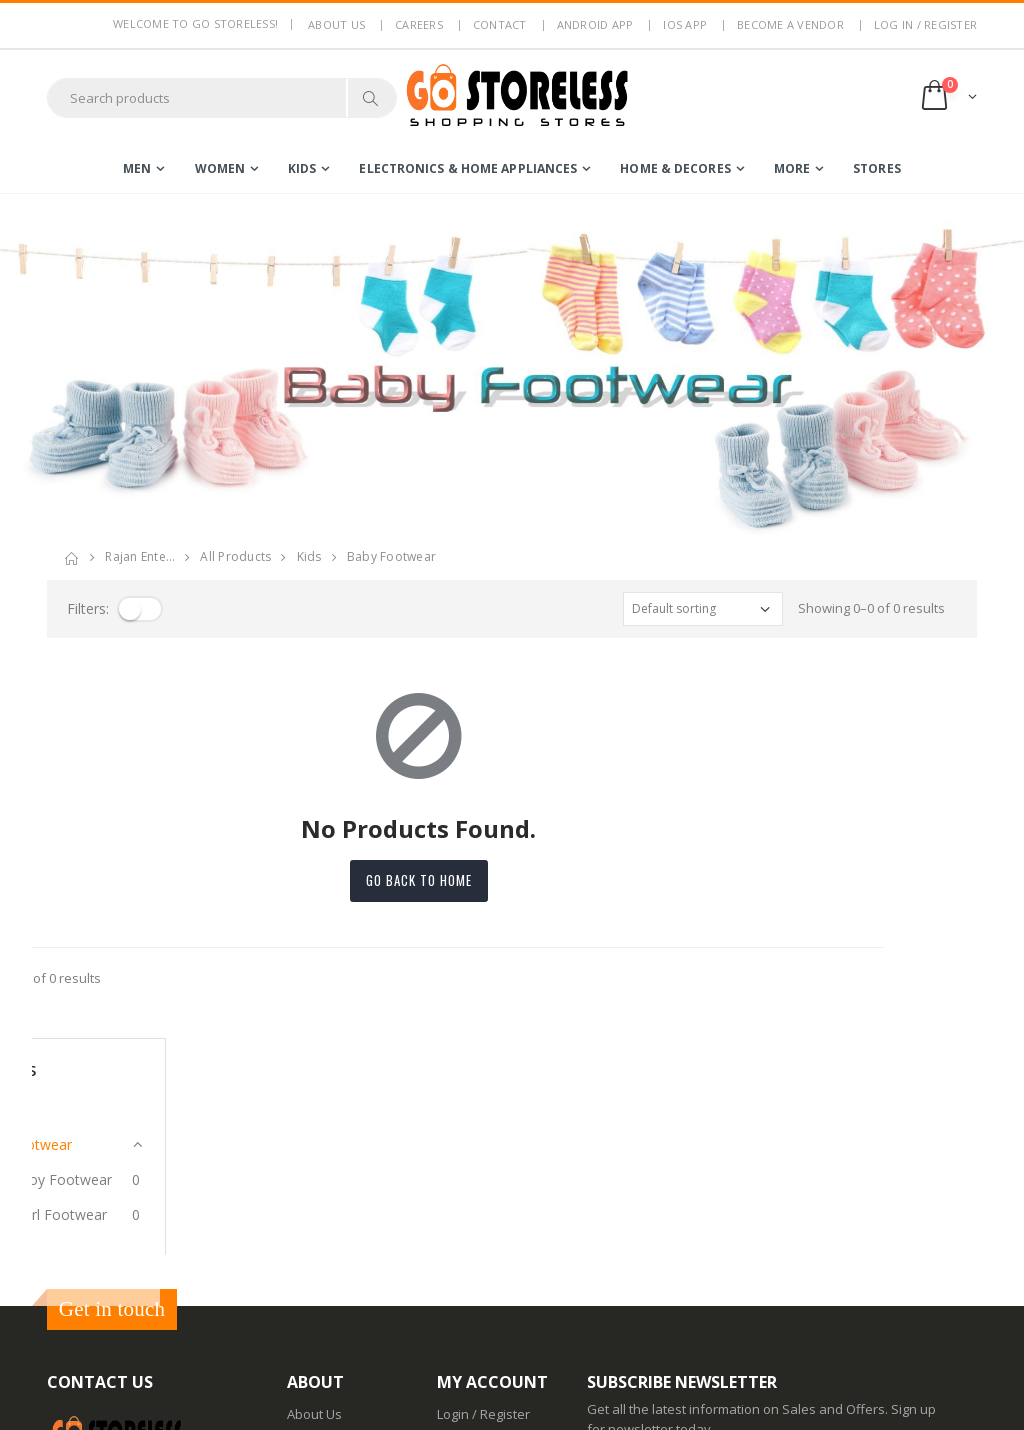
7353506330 (158, 1240)
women (220, 168)
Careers (419, 24)
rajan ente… (140, 556)
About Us (314, 1147)
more (792, 168)
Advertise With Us (340, 1400)
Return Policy (326, 1225)
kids (302, 168)
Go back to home (512, 880)
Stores (877, 168)
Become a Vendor (790, 24)
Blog (300, 1296)
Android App (595, 24)
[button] (947, 97)
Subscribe (901, 1203)
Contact (500, 24)
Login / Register (483, 1147)
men (137, 168)
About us (336, 24)
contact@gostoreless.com (125, 1289)
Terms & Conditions (346, 1199)
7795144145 (82, 1240)
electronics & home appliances (468, 168)
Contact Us (319, 1322)
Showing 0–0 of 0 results (871, 608)
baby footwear (391, 556)
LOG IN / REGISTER (925, 24)
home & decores (675, 168)
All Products (235, 556)
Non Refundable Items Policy (337, 1260)
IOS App (685, 24)
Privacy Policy (328, 1173)
